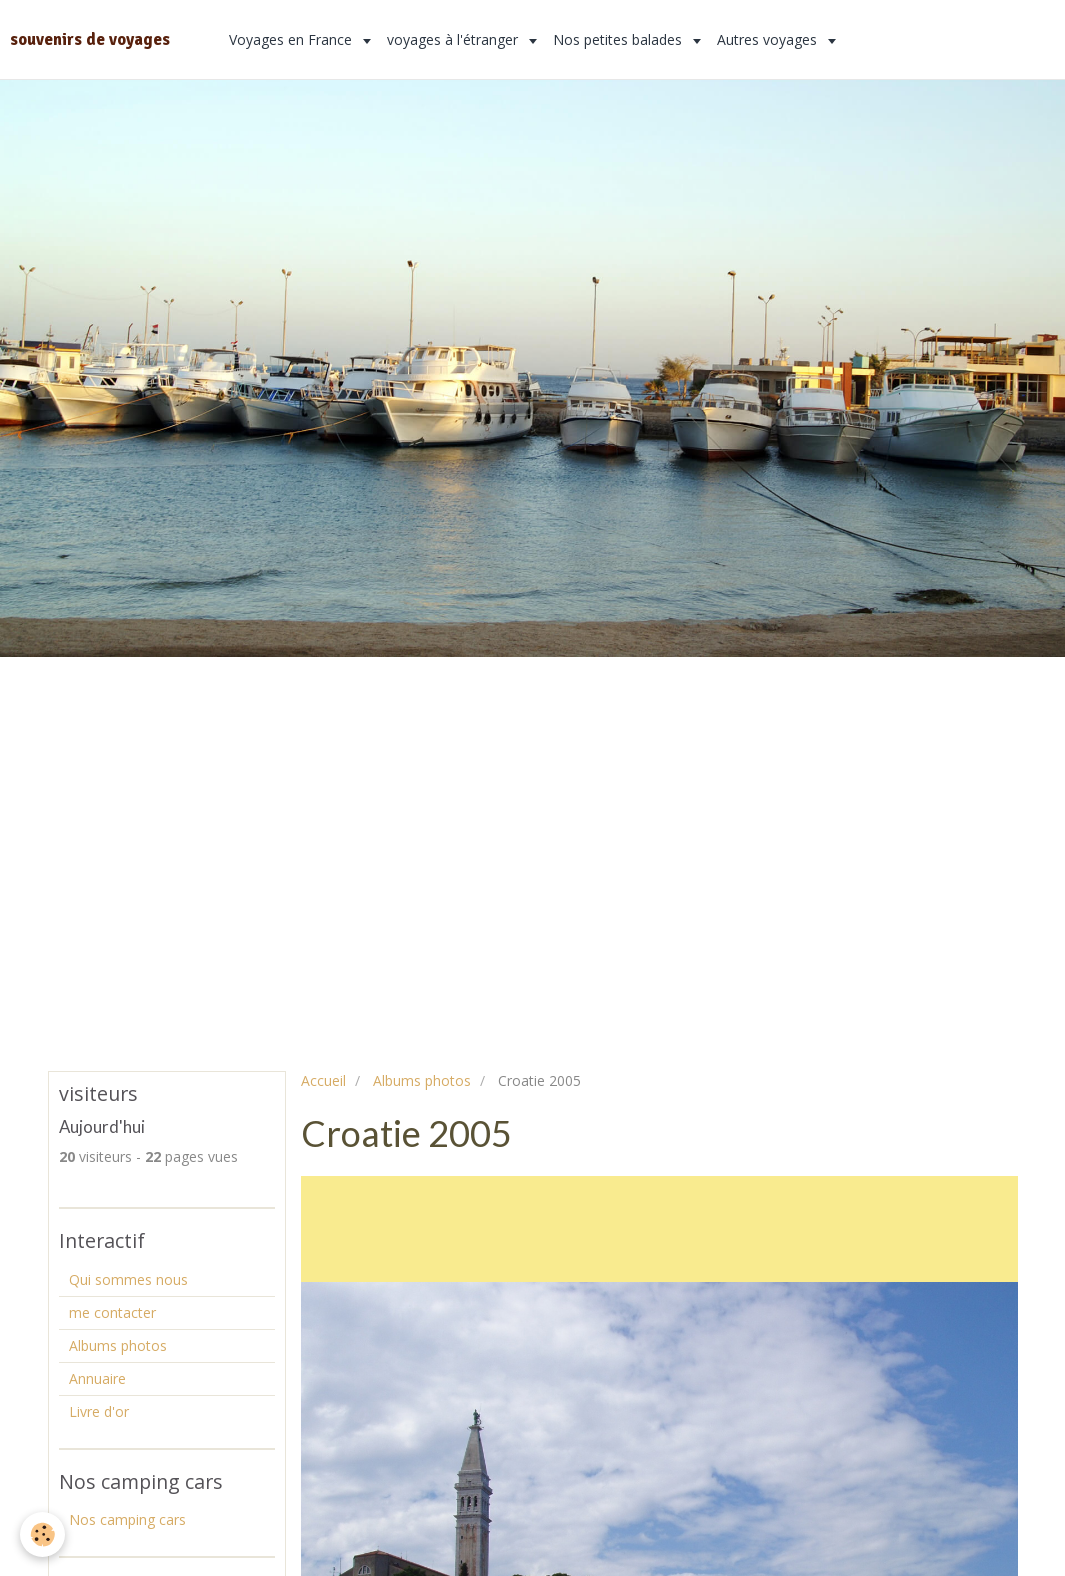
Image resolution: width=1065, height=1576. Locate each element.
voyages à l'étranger (454, 39)
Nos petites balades (619, 39)
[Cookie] (42, 1534)
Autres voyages (769, 39)
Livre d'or (99, 1411)
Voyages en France (292, 39)
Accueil (323, 1080)
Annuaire (97, 1378)
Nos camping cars (127, 1519)
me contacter (112, 1312)
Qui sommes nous (128, 1279)
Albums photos (422, 1080)
